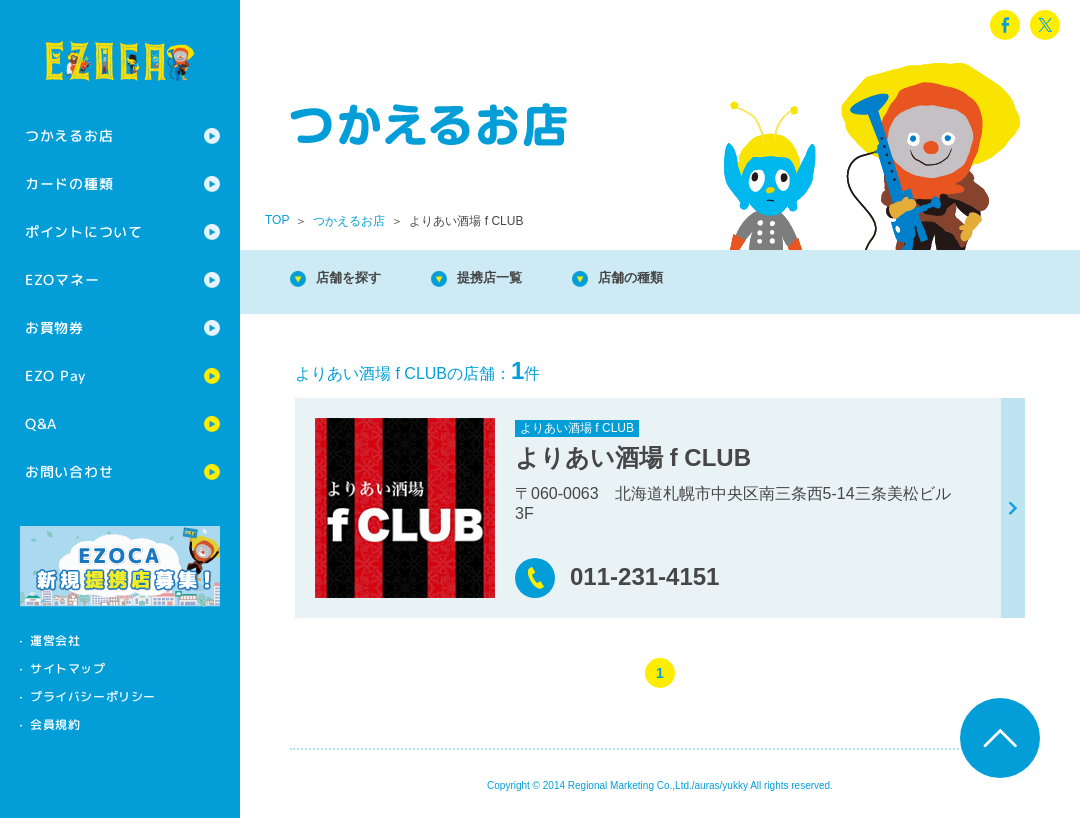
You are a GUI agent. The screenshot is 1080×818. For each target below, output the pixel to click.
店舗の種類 (680, 279)
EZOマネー (62, 279)
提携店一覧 (520, 279)
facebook (1005, 25)
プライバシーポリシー (93, 696)
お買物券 (54, 327)
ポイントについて (84, 231)
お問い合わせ (69, 471)
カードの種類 (69, 183)
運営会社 (55, 640)
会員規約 (55, 724)
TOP (277, 220)
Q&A (41, 423)
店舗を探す (360, 279)
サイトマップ (68, 668)
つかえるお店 (69, 135)
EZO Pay (55, 375)
